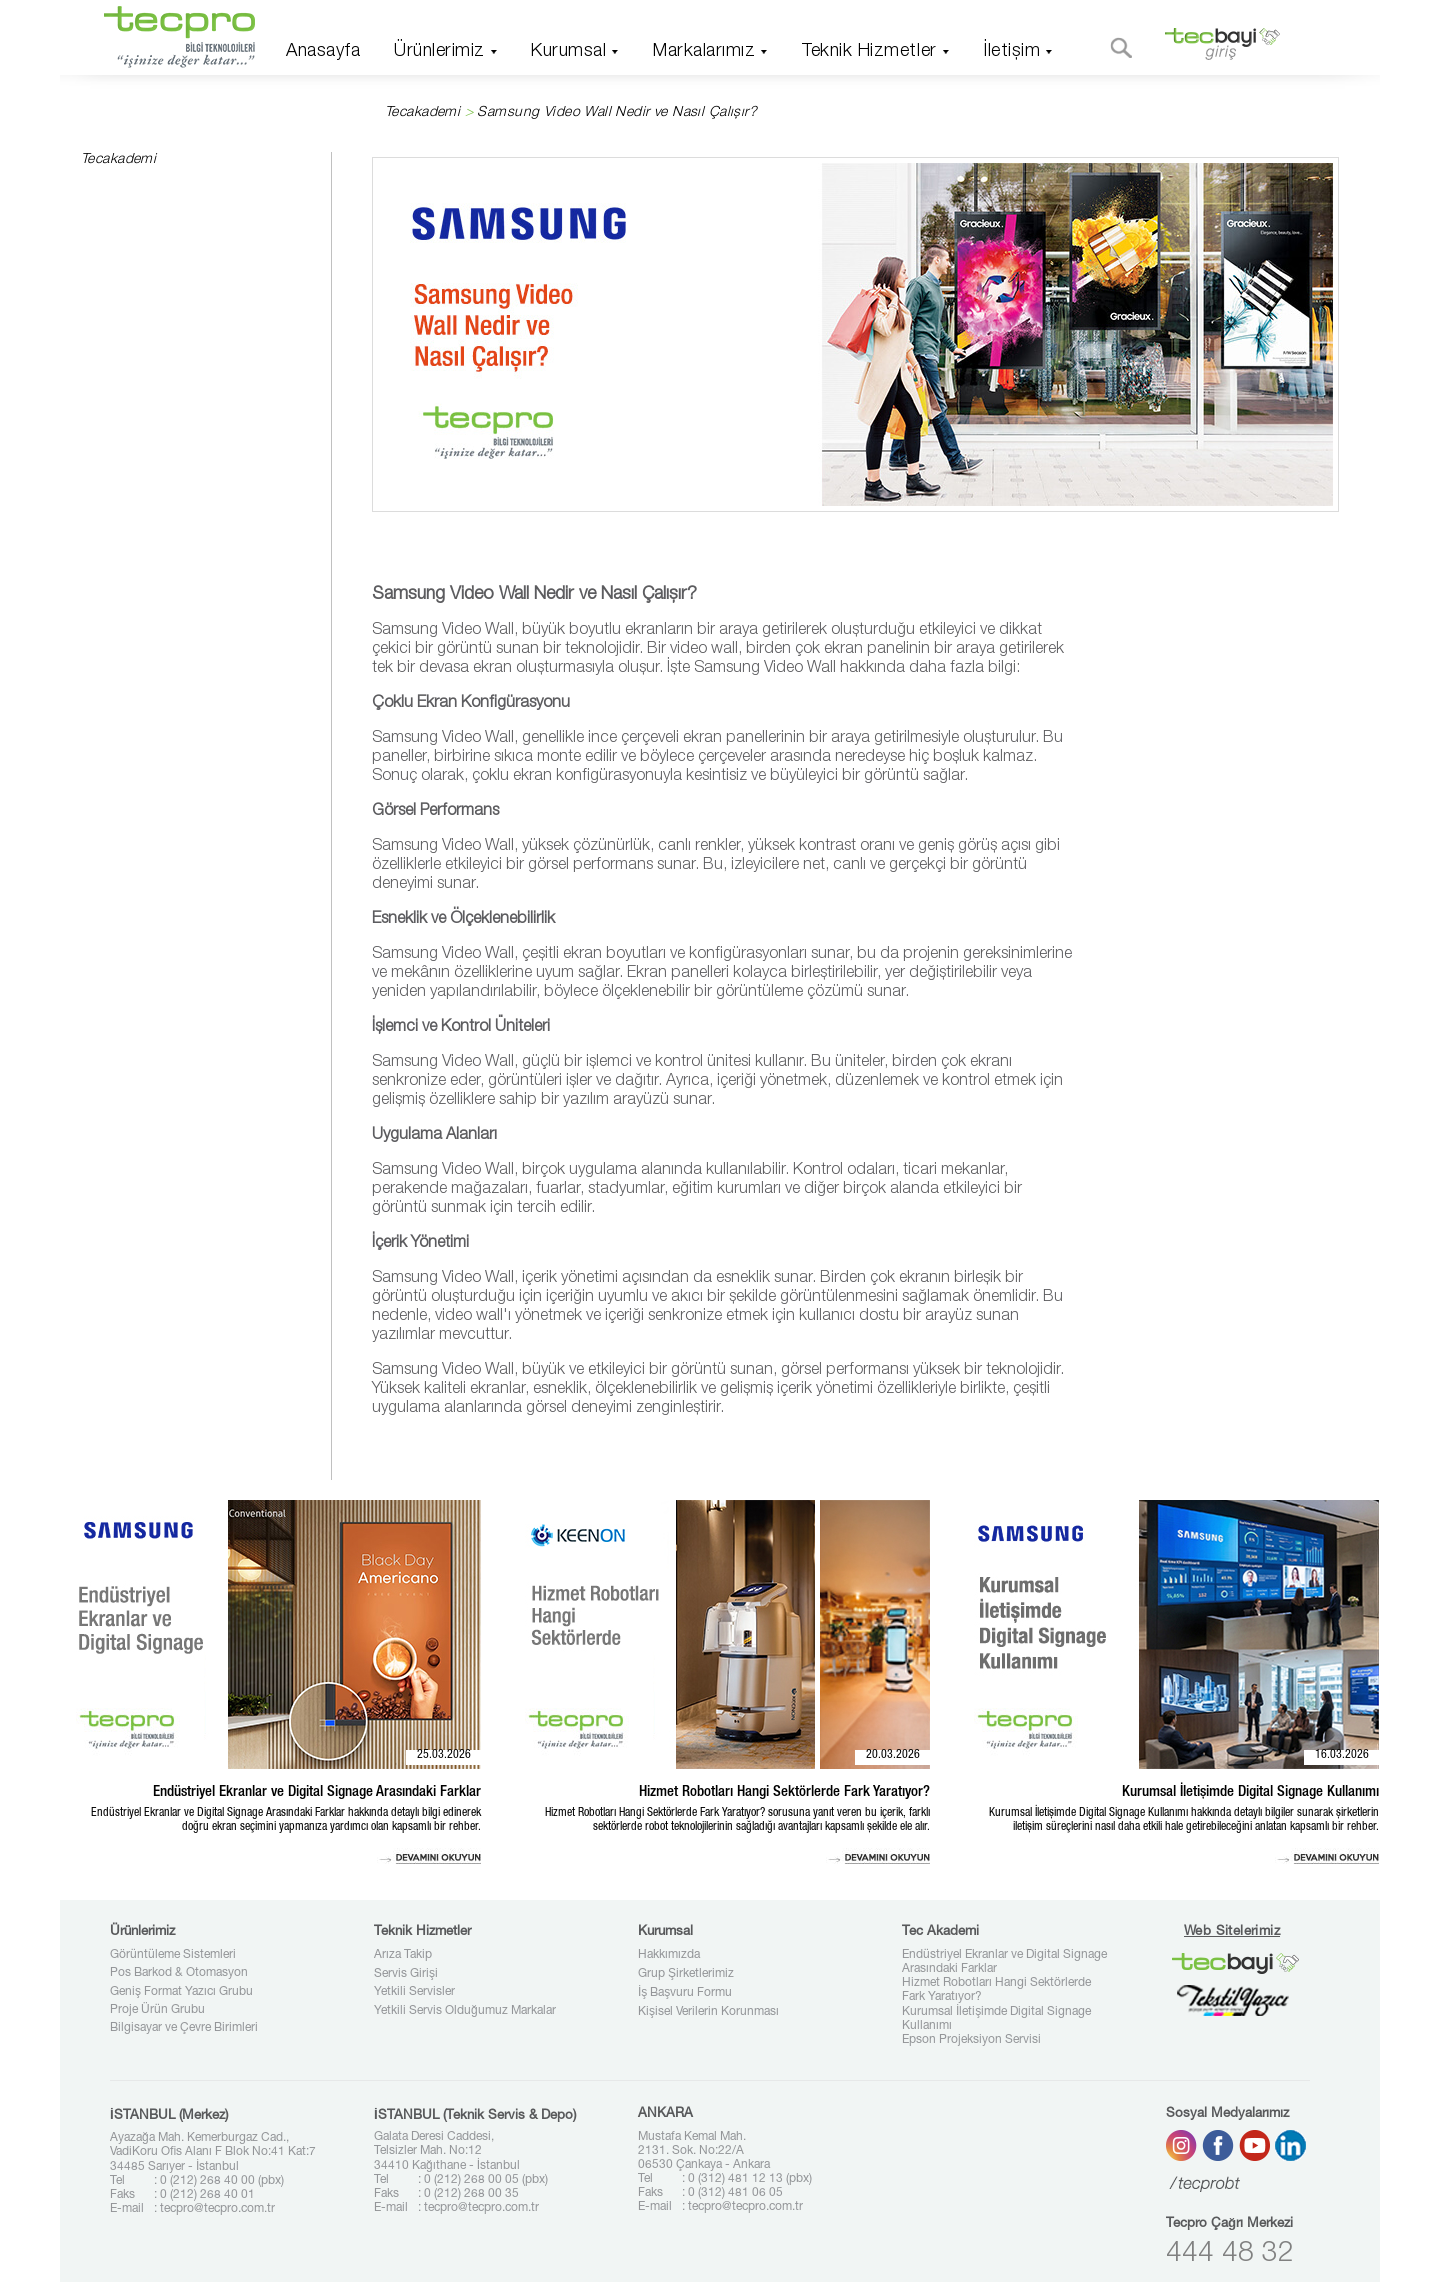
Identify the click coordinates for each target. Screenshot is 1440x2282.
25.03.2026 (444, 1755)
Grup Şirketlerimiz (686, 1974)
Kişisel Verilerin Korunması (708, 2012)
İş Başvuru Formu (685, 1993)
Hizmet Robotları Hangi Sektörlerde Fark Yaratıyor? (996, 1990)
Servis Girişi (406, 1974)
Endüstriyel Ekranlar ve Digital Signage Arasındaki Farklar (1004, 1962)
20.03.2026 (893, 1755)
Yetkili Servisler (414, 1992)
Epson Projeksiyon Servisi (971, 2040)
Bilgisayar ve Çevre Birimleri (184, 2028)
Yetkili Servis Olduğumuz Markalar (465, 2011)
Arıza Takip (403, 1955)
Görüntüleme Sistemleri (173, 1955)
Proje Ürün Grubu (157, 2010)
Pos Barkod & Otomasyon (179, 1973)
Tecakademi (422, 113)
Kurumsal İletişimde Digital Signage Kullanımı (996, 2019)
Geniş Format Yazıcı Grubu (181, 1992)
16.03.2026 (1342, 1755)
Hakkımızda (669, 1955)
